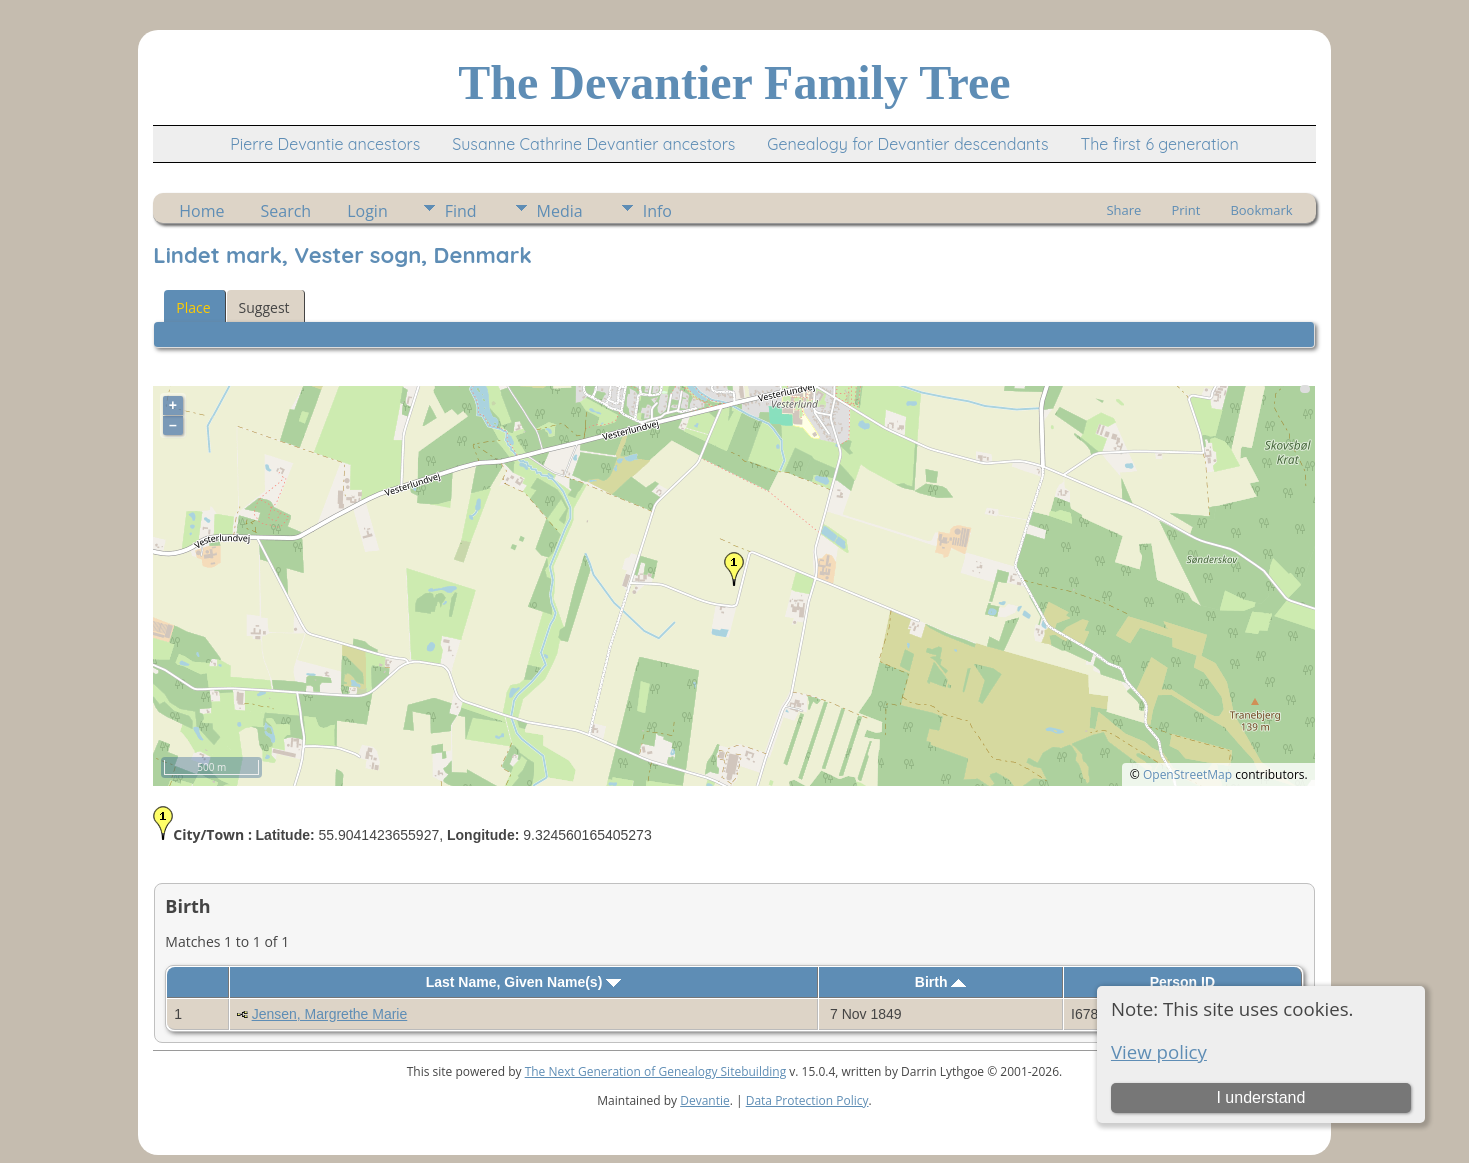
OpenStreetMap (1187, 774)
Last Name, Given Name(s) (524, 982)
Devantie (705, 1100)
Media (560, 211)
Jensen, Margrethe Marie (330, 1014)
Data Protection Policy (807, 1100)
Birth (941, 982)
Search (286, 211)
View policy (1159, 1051)
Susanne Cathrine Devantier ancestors (593, 144)
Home (201, 211)
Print (1185, 210)
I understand (1260, 1097)
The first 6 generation (1160, 144)
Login (367, 211)
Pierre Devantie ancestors (325, 144)
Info (657, 211)
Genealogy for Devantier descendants (907, 144)
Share (1123, 210)
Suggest (264, 307)
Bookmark (1261, 210)
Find (461, 211)
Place (193, 307)
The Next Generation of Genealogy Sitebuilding (656, 1071)
